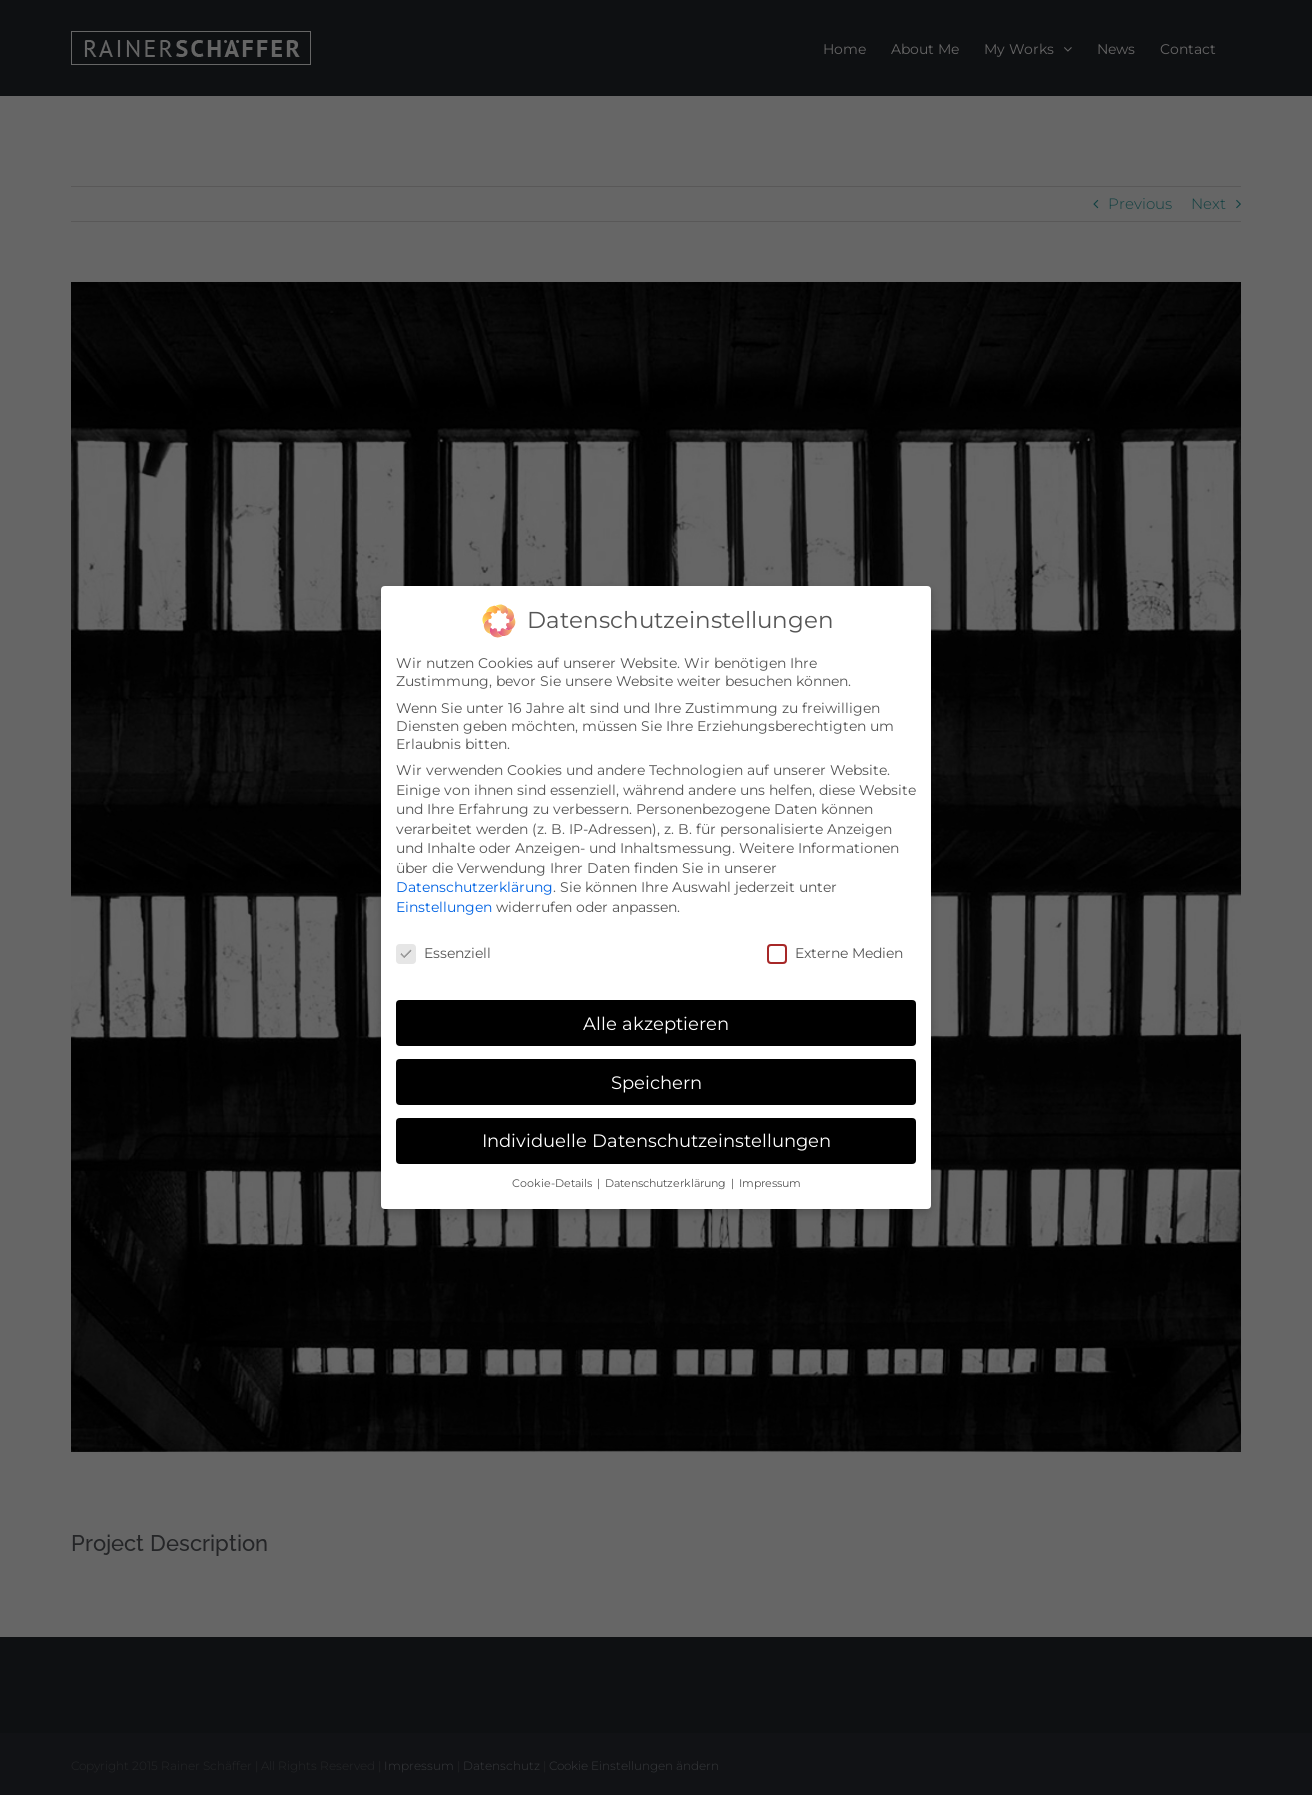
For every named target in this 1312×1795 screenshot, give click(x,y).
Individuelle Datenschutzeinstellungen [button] (656, 1138)
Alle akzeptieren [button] (656, 1020)
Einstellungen (444, 905)
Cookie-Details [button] (553, 1181)
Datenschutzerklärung (474, 885)
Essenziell (443, 950)
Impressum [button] (770, 1181)
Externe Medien (835, 950)
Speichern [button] (656, 1079)
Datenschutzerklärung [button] (667, 1181)
